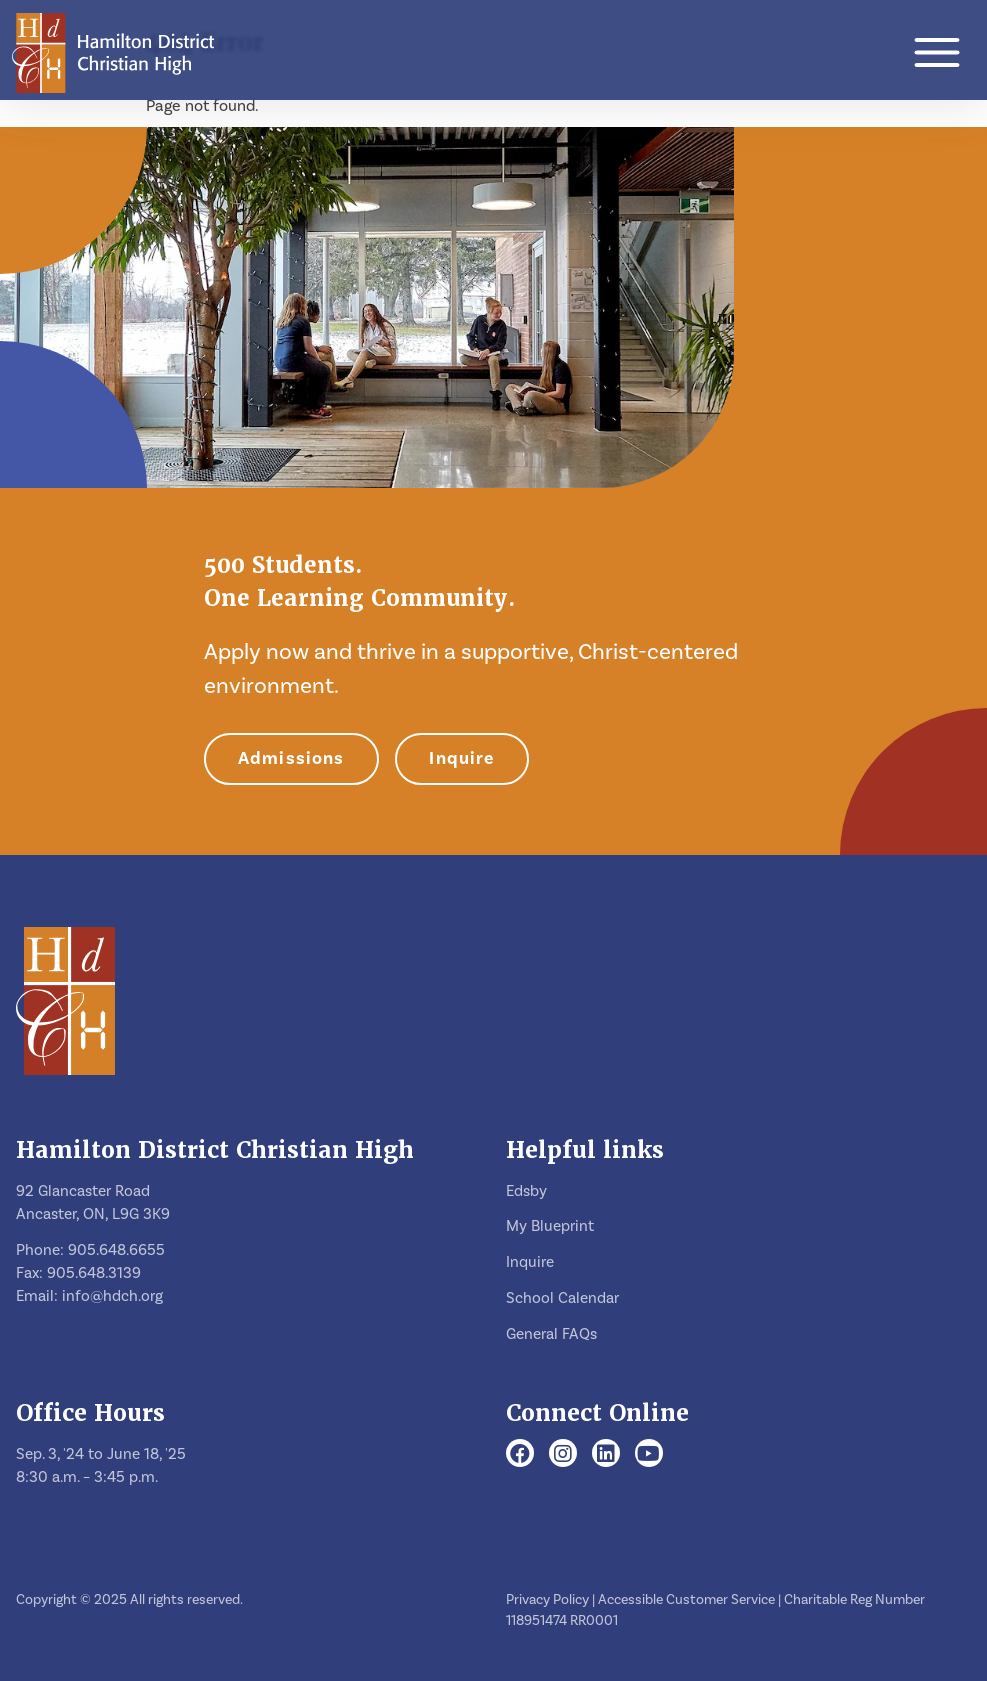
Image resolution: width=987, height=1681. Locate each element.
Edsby (526, 1191)
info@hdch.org (112, 1296)
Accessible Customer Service (686, 1600)
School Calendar (562, 1298)
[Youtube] (648, 1455)
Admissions (291, 758)
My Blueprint (550, 1226)
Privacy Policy (547, 1600)
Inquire (461, 758)
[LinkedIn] (606, 1455)
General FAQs (551, 1334)
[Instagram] (563, 1455)
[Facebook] (520, 1455)
